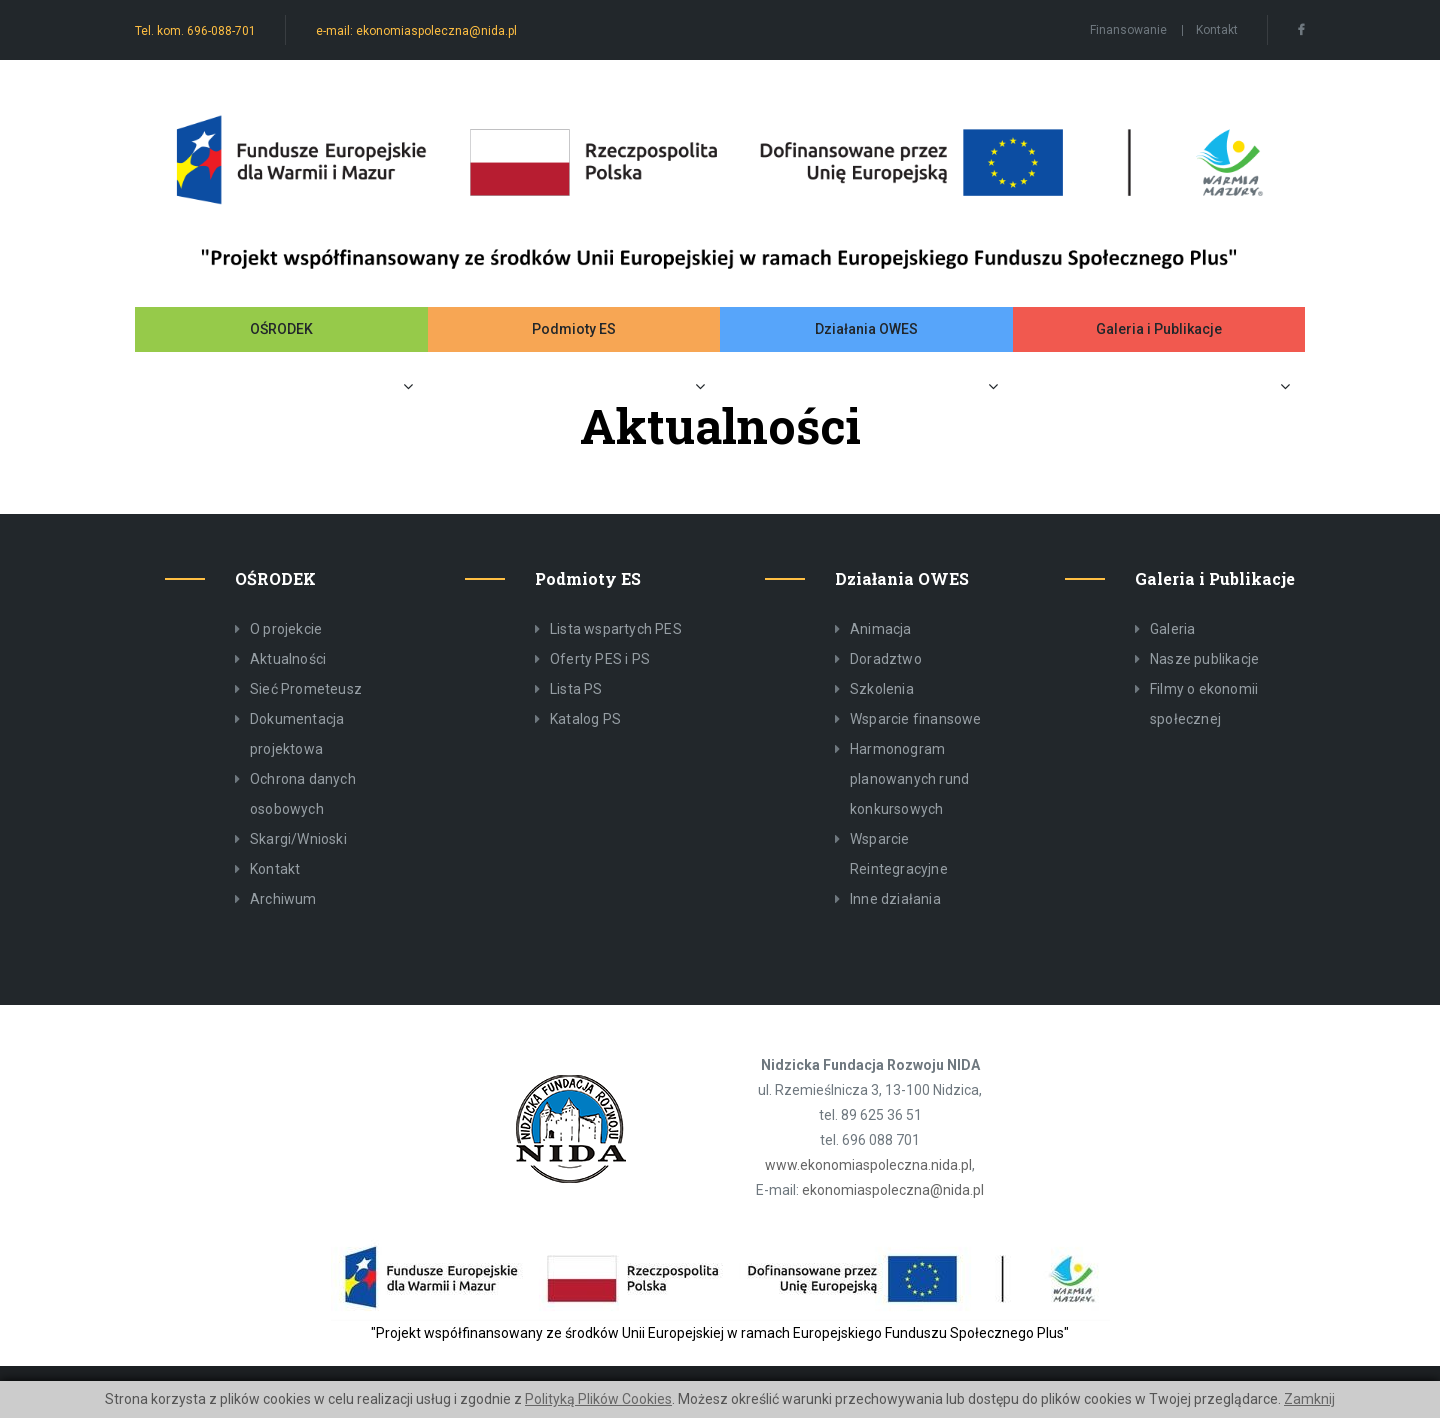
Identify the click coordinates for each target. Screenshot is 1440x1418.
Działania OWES (866, 329)
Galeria (1172, 629)
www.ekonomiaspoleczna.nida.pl (868, 1165)
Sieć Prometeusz (306, 689)
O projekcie (286, 629)
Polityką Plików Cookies (598, 1399)
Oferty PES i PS (600, 659)
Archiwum (283, 899)
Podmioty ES (574, 329)
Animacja (881, 629)
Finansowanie (1128, 30)
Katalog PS (585, 719)
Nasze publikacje (1204, 659)
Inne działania (895, 899)
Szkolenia (882, 689)
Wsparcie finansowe (916, 719)
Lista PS (576, 689)
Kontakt (1217, 30)
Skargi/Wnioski (298, 839)
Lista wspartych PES (616, 629)
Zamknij (1309, 1399)
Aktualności (288, 659)
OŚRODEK (281, 329)
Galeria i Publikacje (1159, 329)
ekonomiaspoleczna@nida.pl (893, 1190)
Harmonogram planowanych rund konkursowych (909, 779)
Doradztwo (886, 659)
